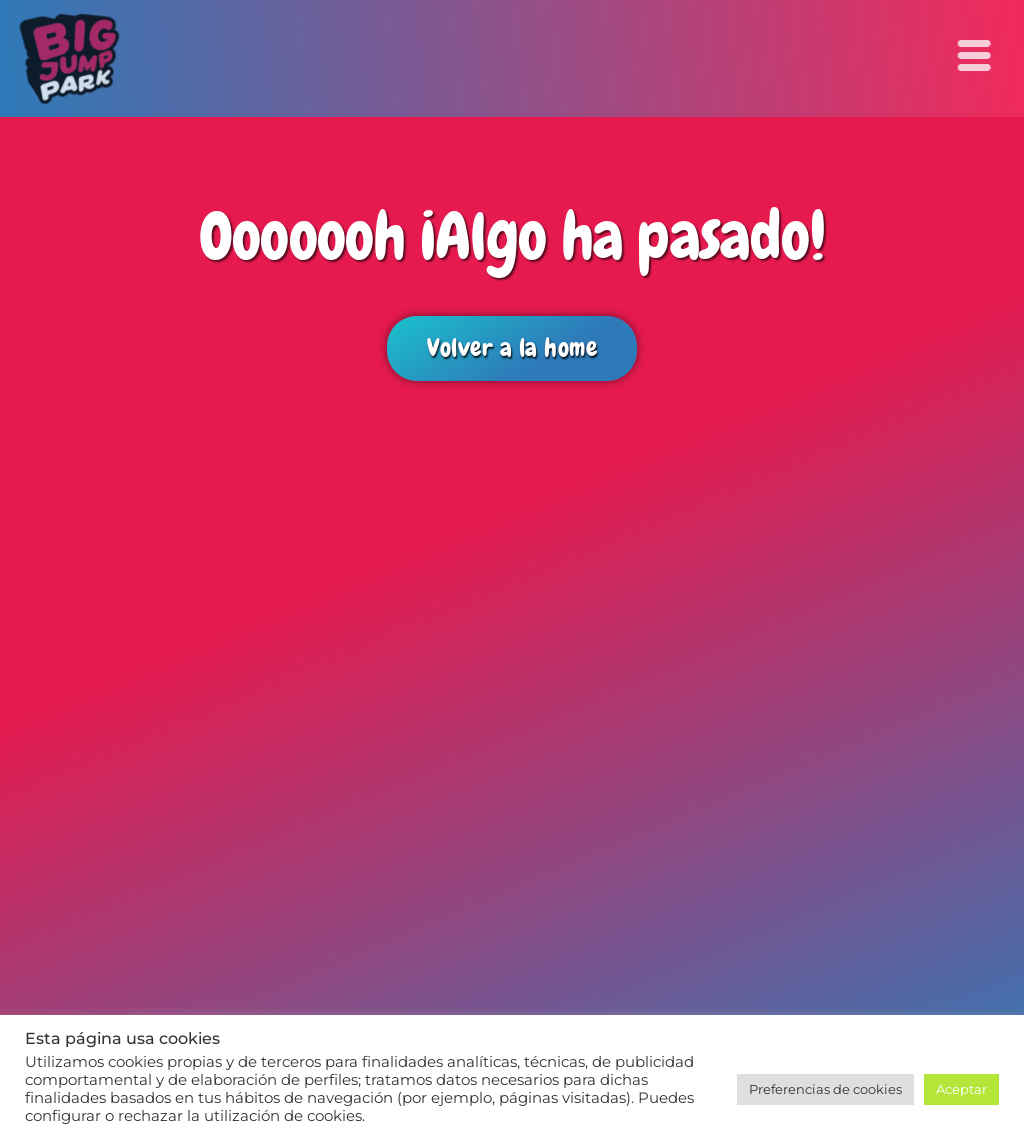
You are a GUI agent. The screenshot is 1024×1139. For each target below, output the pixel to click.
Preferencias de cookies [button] (825, 1089)
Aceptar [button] (961, 1089)
